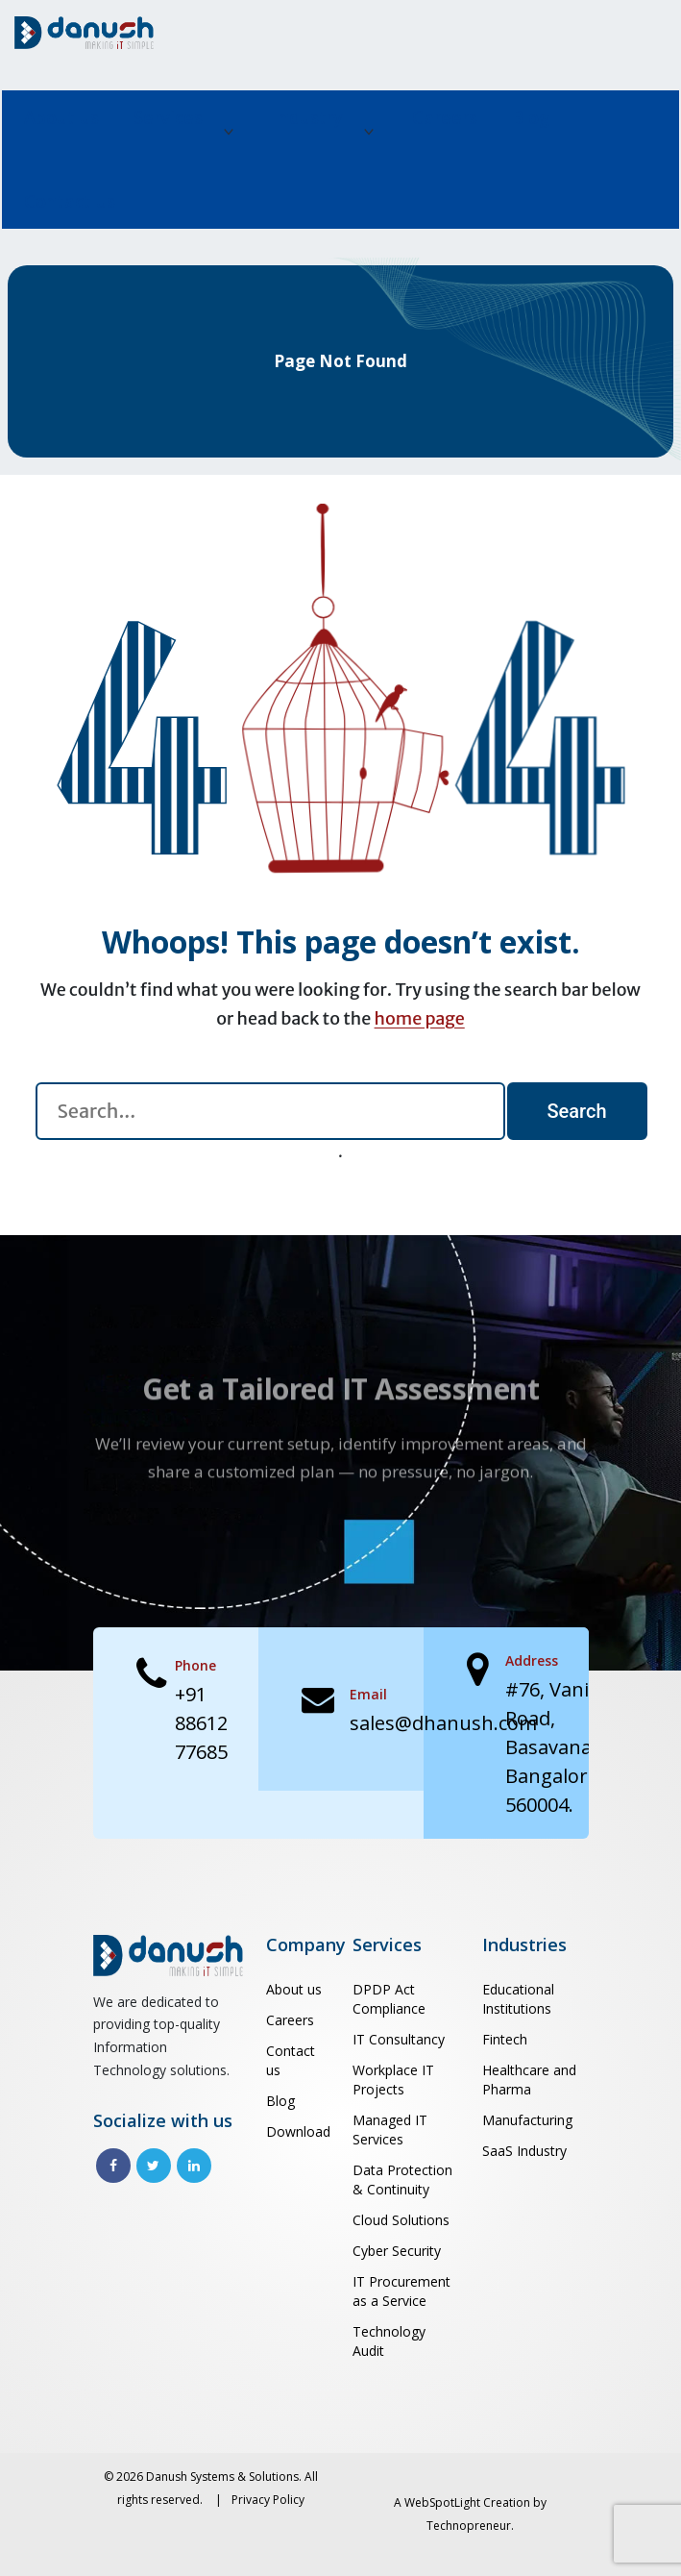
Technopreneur (468, 2525)
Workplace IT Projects (393, 2079)
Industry (308, 117)
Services (168, 117)
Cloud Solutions (401, 2220)
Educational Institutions (518, 1999)
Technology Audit (389, 2341)
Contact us (69, 200)
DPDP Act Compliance (389, 1999)
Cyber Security (397, 2251)
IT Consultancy (399, 2039)
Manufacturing (527, 2120)
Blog (530, 117)
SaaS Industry (524, 2151)
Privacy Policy (267, 2499)
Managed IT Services (390, 2129)
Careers (444, 117)
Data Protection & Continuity (402, 2179)
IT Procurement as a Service (401, 2291)
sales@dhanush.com (443, 1723)
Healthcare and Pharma (529, 2079)
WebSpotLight (442, 2502)
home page (420, 1018)
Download (297, 2131)
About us (61, 117)
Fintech (504, 2039)
